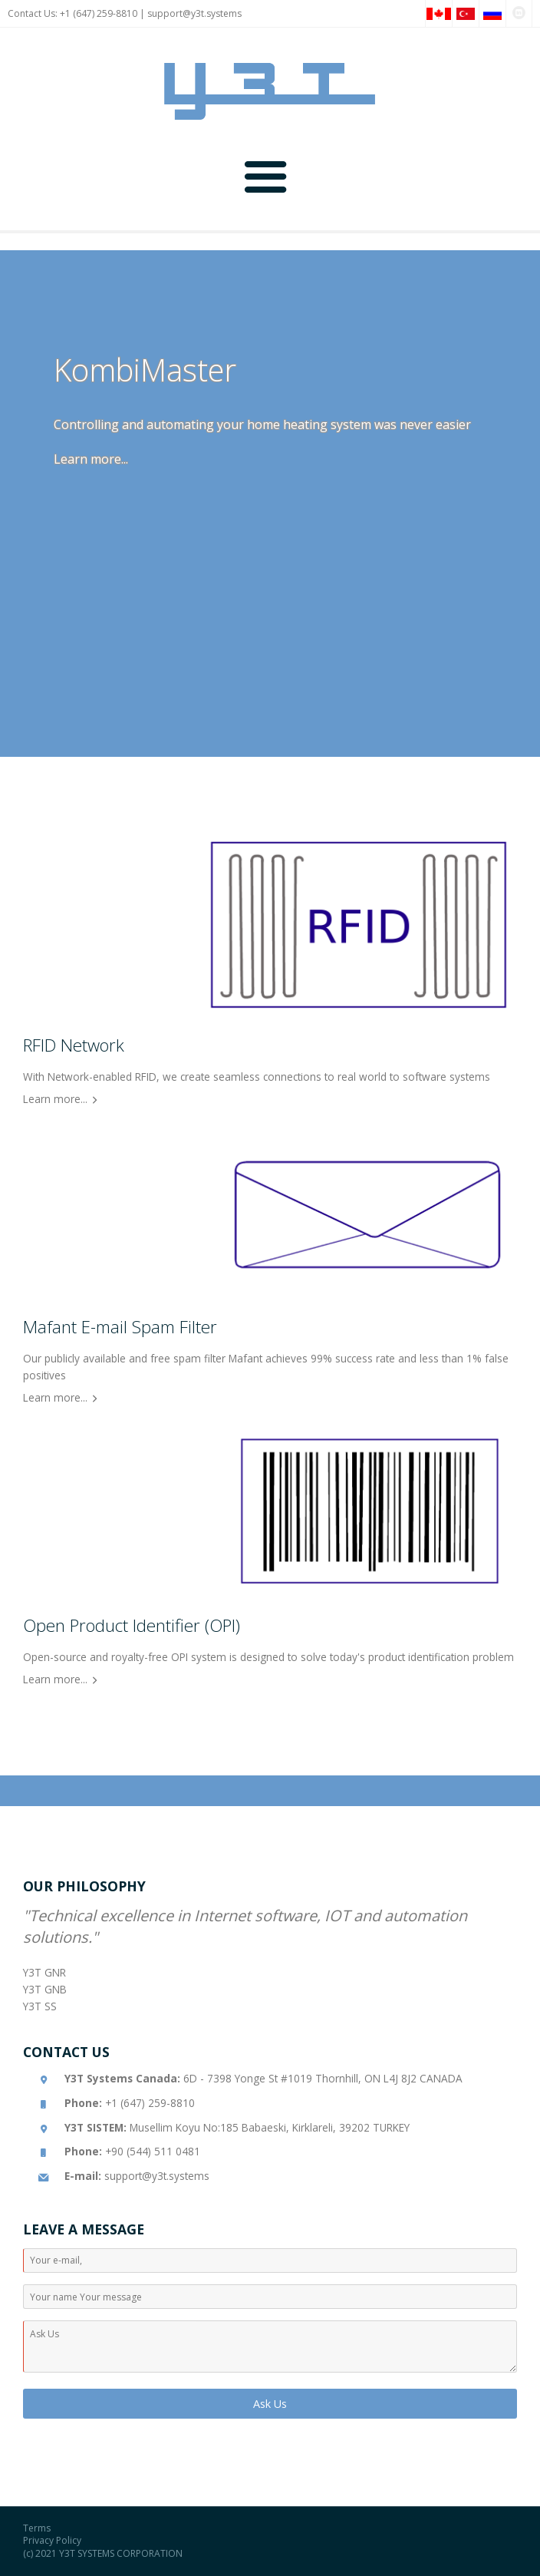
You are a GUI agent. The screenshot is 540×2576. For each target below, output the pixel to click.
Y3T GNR (44, 1972)
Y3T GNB (45, 1989)
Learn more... (91, 459)
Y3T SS (40, 2006)
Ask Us (270, 2403)
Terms (37, 2528)
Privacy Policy (52, 2540)
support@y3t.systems (194, 13)
